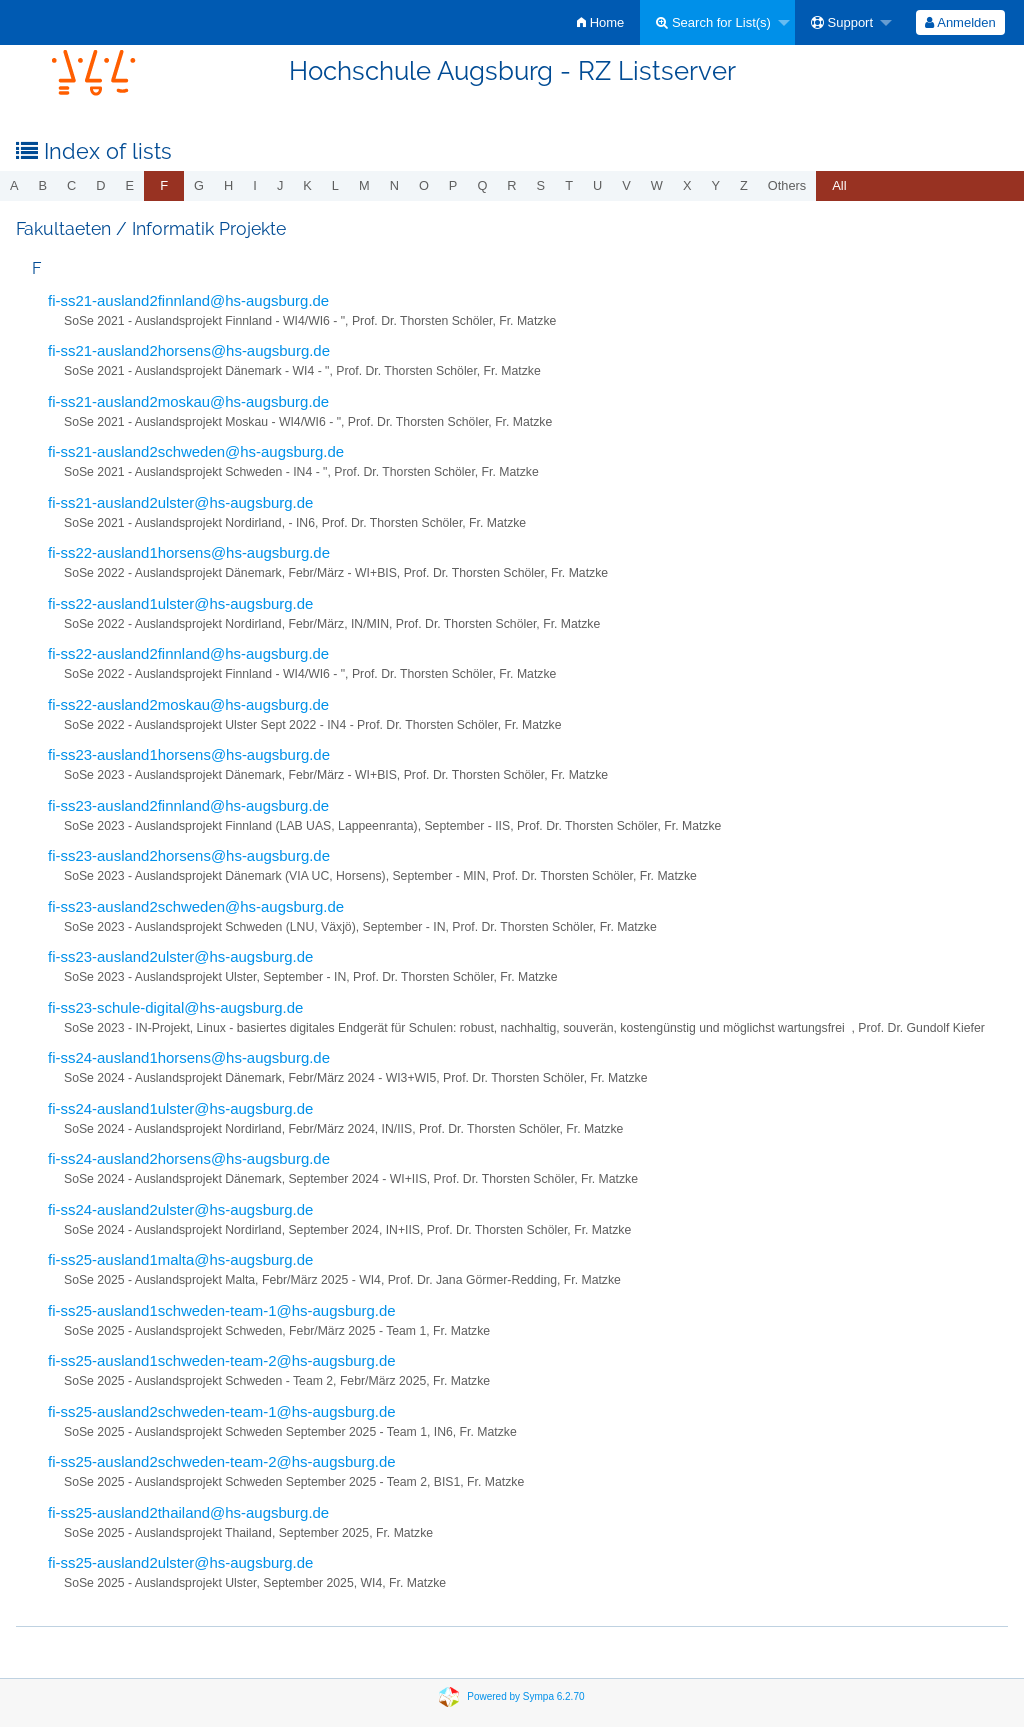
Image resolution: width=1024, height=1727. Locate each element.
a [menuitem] (14, 185)
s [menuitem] (541, 185)
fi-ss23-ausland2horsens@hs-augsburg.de (189, 855)
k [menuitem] (307, 185)
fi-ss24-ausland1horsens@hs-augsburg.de (189, 1057)
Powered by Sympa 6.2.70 (525, 1695)
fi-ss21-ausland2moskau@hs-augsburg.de (188, 401)
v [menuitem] (626, 185)
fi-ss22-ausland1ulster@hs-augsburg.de (180, 603)
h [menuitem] (228, 185)
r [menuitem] (511, 185)
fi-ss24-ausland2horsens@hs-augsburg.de (189, 1158)
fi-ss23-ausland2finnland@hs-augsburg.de (188, 805)
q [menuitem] (482, 185)
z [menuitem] (744, 185)
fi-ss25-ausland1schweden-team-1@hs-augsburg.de (222, 1310)
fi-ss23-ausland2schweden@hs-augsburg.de (196, 906)
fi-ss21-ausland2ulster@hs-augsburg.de (180, 502)
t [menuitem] (569, 185)
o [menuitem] (424, 185)
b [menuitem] (43, 185)
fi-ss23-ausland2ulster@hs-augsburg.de (180, 956)
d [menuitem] (100, 185)
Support (842, 22)
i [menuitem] (255, 185)
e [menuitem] (130, 185)
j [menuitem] (280, 185)
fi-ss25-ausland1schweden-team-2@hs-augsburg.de (222, 1360)
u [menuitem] (597, 185)
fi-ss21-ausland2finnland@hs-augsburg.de (188, 300)
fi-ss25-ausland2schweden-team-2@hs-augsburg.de (222, 1461)
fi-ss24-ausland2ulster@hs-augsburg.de (180, 1209)
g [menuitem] (199, 185)
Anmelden (960, 22)
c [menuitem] (71, 185)
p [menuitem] (453, 185)
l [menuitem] (335, 185)
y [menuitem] (715, 185)
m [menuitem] (364, 185)
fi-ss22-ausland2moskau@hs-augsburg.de (188, 704)
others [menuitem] (787, 185)
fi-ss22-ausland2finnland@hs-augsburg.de (188, 653)
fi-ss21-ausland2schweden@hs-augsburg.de (196, 451)
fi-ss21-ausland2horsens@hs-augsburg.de (189, 350)
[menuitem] (600, 22)
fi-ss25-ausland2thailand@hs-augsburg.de (188, 1512)
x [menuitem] (687, 185)
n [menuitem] (394, 185)
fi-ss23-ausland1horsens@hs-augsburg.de (189, 754)
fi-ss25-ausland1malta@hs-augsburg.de (180, 1259)
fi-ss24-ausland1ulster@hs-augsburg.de (180, 1108)
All (839, 185)
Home (600, 22)
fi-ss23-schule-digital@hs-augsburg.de (175, 1007)
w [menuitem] (657, 185)
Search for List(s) (713, 22)
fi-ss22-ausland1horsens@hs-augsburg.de (189, 552)
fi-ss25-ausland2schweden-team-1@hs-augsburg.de (222, 1411)
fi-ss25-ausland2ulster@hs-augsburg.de (180, 1562)
